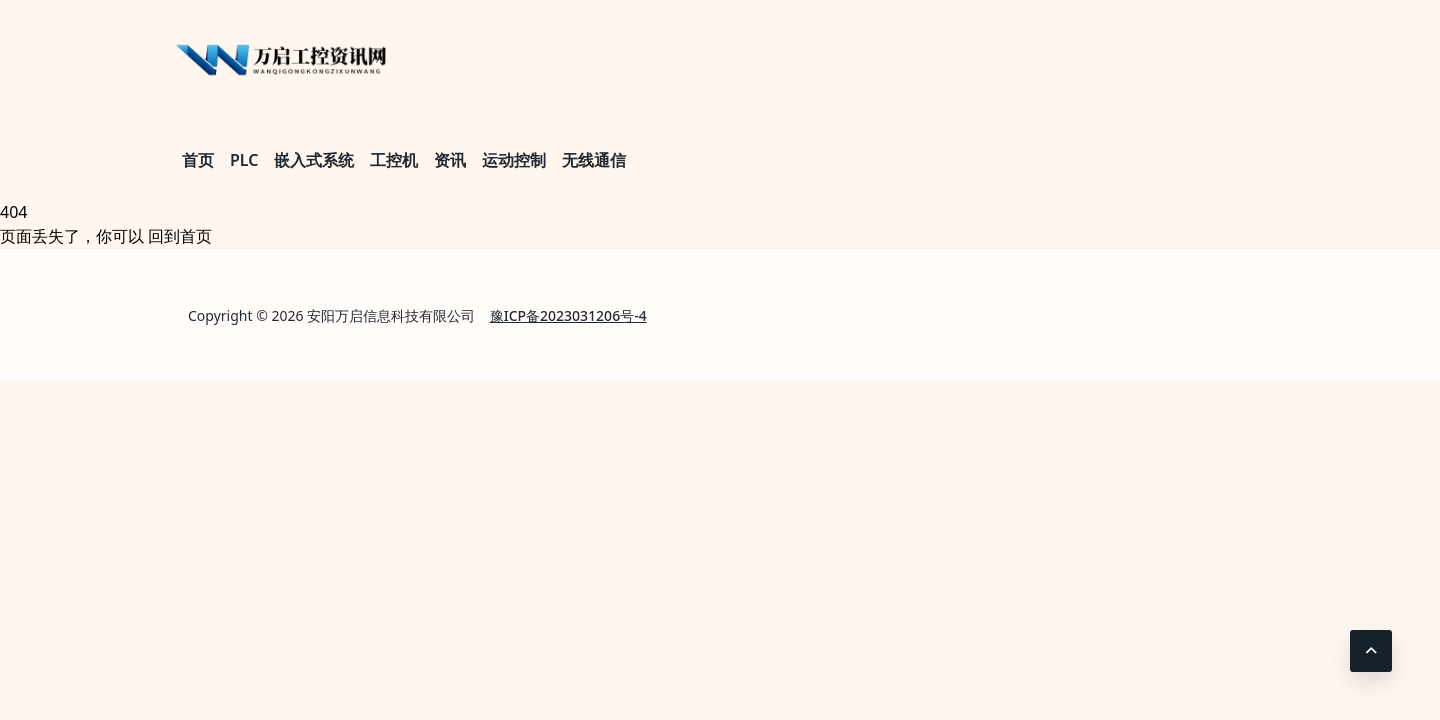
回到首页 (180, 236)
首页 (198, 160)
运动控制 (514, 160)
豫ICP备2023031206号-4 (568, 315)
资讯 (450, 160)
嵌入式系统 (314, 160)
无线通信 (594, 160)
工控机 (394, 160)
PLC (244, 160)
